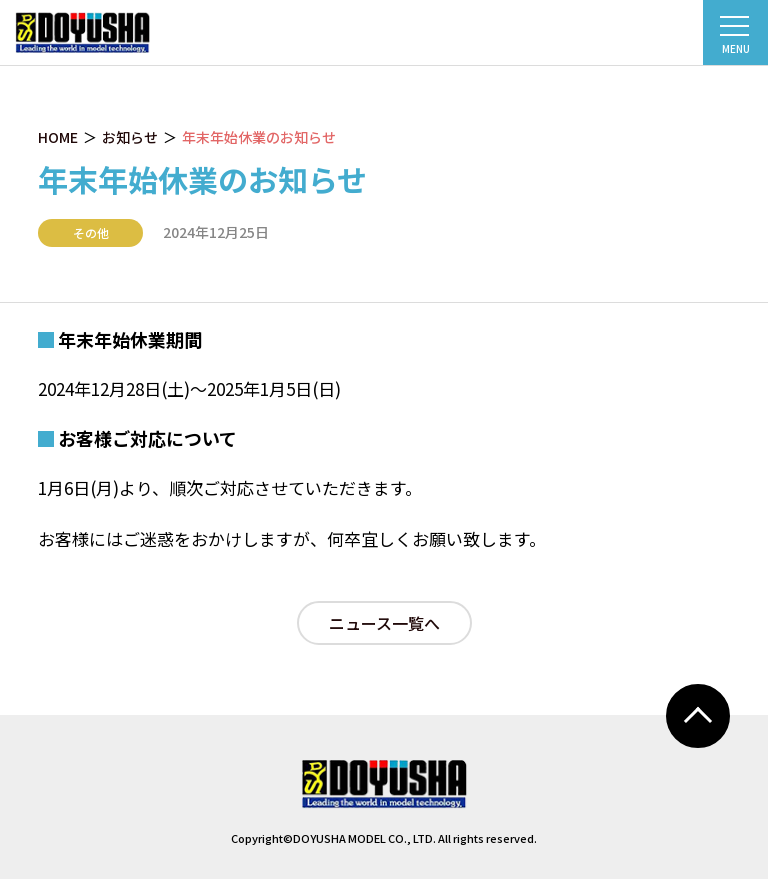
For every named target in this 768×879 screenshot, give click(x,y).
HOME (58, 137)
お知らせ (130, 137)
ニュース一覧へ (384, 623)
